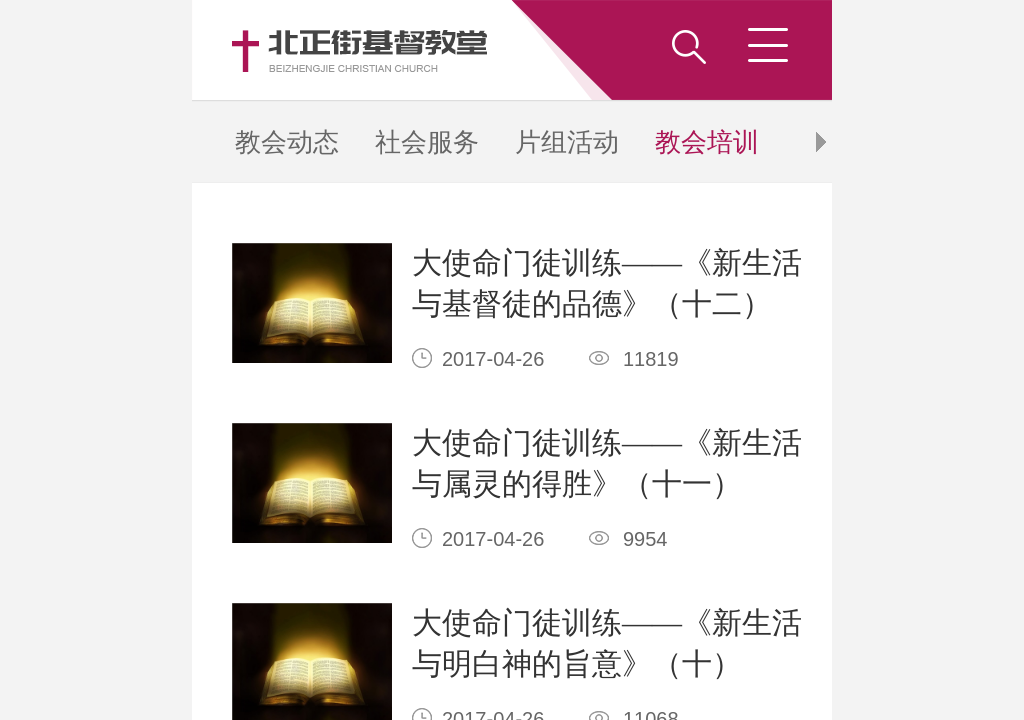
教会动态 (207, 23)
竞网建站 (350, 285)
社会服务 (230, 23)
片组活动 (252, 23)
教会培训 (274, 23)
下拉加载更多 (221, 226)
